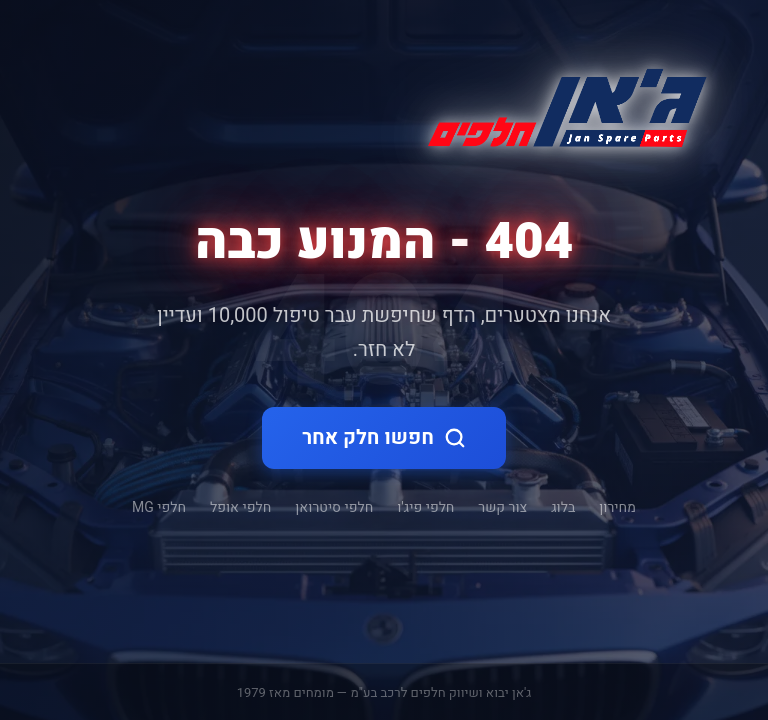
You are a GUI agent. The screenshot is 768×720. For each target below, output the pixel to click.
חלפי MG (159, 507)
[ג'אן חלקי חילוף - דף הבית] (559, 104)
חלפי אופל (240, 507)
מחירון (617, 507)
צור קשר (502, 507)
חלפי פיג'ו (425, 507)
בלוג (563, 507)
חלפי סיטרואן (334, 507)
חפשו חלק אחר (384, 437)
